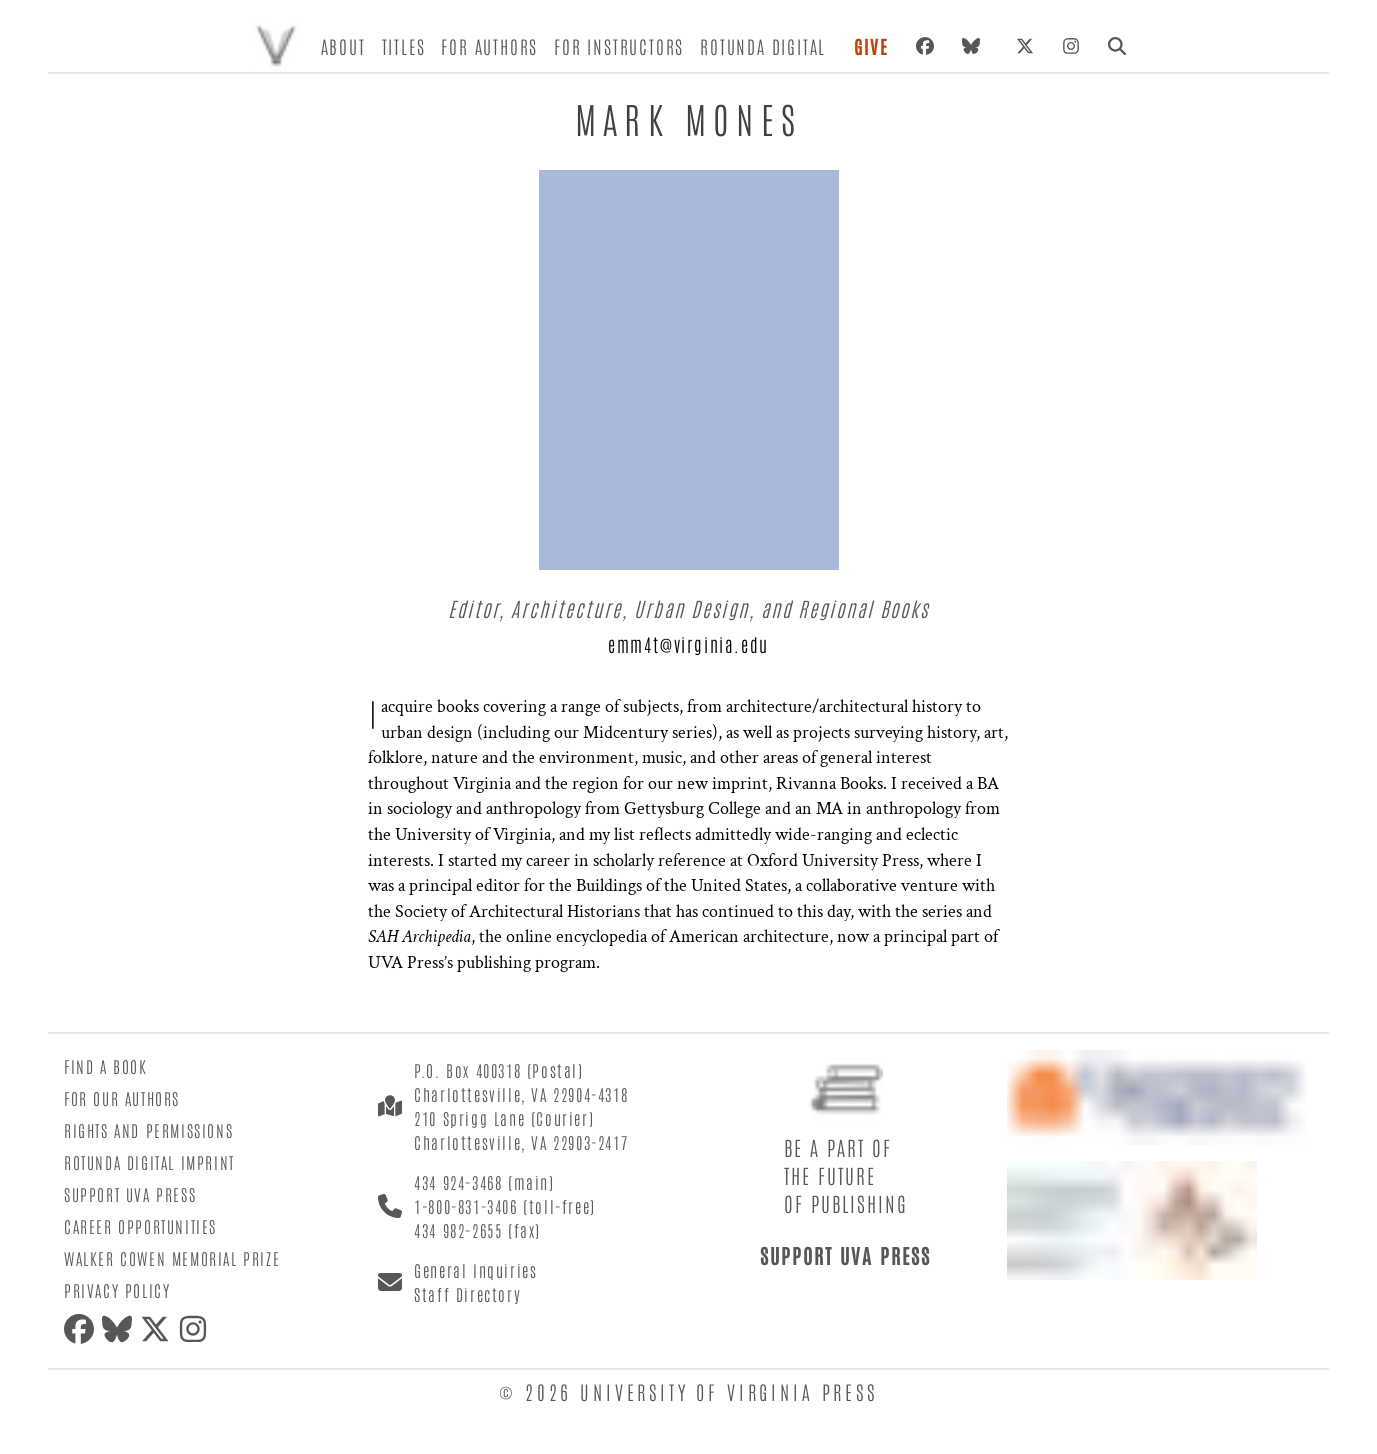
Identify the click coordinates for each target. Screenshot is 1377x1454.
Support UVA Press (130, 1194)
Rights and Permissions (148, 1130)
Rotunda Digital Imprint (149, 1162)
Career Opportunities (140, 1226)
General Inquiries (475, 1270)
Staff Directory (467, 1294)
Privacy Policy (117, 1290)
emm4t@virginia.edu (688, 644)
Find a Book (106, 1066)
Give (871, 46)
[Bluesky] (975, 46)
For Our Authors (122, 1098)
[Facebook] (925, 46)
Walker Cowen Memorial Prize (172, 1258)
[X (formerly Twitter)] (1025, 46)
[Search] (1117, 46)
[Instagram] (1071, 46)
